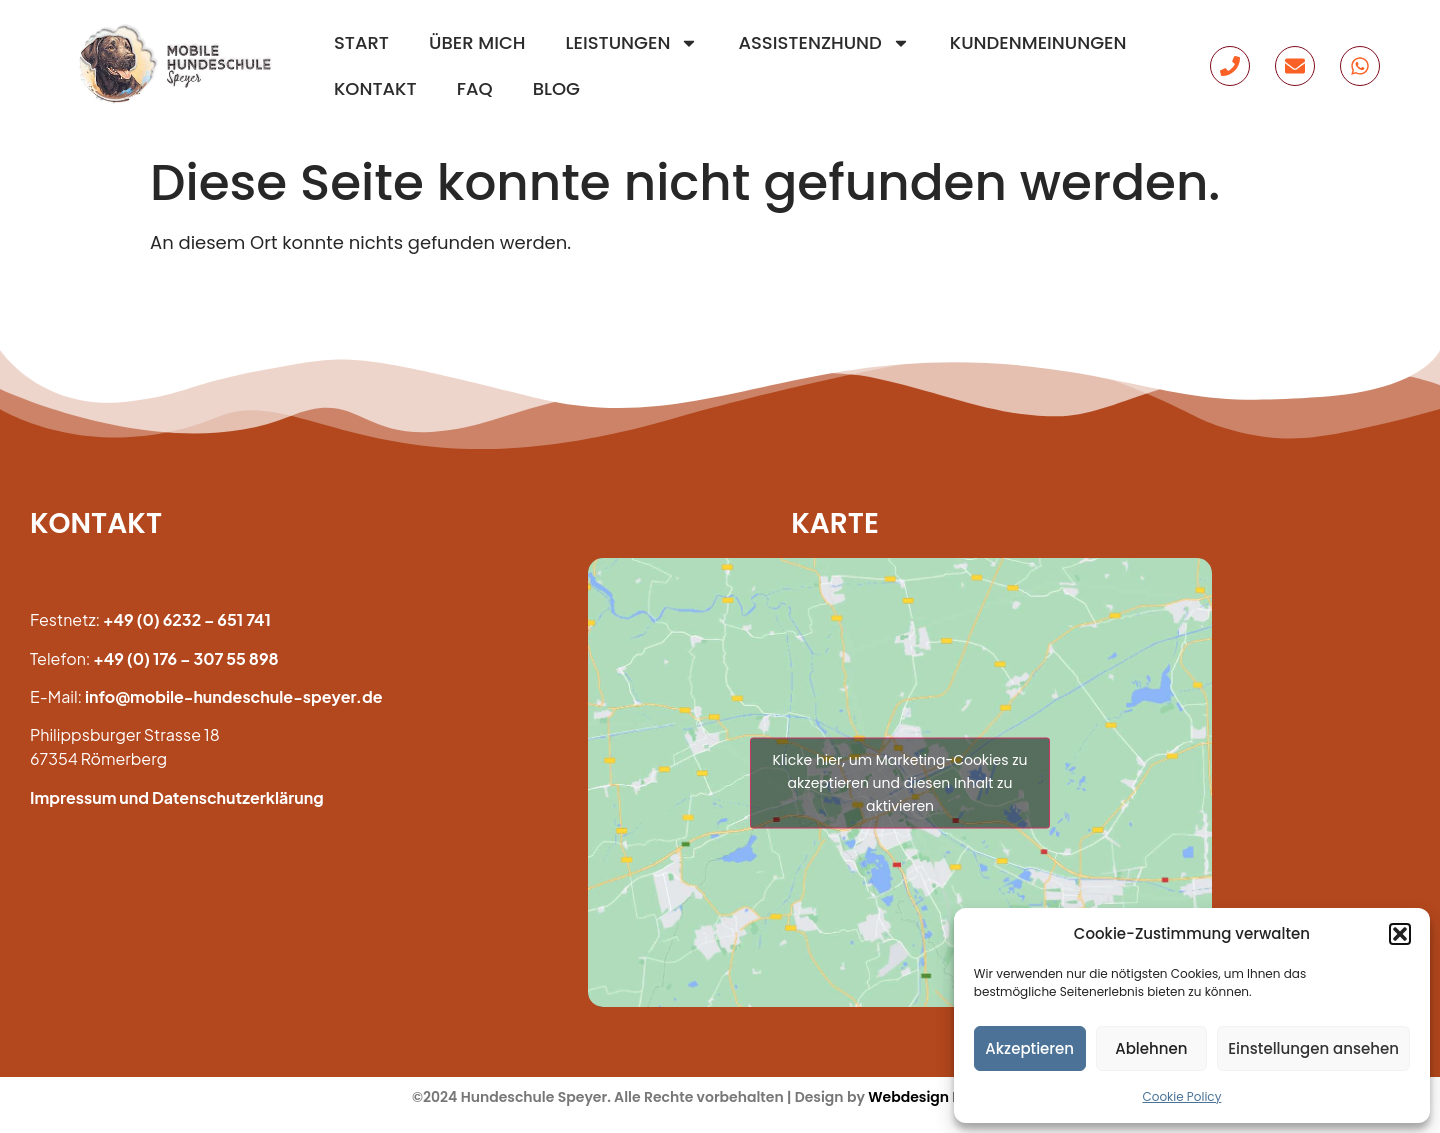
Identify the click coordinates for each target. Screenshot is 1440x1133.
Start (361, 42)
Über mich (477, 42)
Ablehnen (1151, 1048)
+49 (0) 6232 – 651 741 (187, 619)
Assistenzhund (823, 43)
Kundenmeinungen (1038, 42)
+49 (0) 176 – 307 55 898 (186, 658)
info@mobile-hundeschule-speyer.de (234, 696)
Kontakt (375, 88)
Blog (556, 88)
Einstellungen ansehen (1313, 1048)
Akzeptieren (1029, 1048)
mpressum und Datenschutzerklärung (178, 797)
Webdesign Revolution (948, 1097)
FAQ (475, 88)
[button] (1400, 934)
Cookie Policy (1181, 1096)
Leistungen (632, 43)
